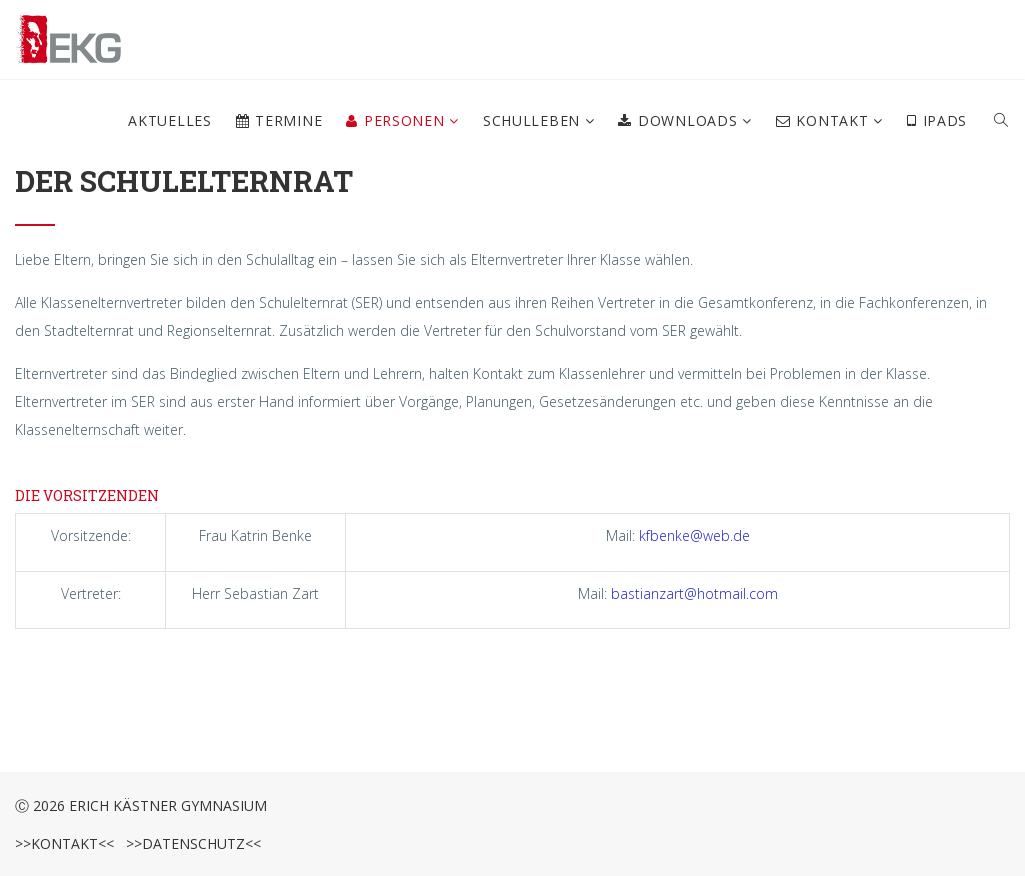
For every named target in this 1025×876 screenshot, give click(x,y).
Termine (279, 120)
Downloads (680, 120)
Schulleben (534, 120)
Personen (397, 120)
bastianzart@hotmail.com (694, 593)
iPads (937, 120)
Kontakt (824, 120)
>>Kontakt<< (64, 843)
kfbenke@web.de (694, 535)
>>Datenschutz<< (189, 843)
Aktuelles (169, 120)
